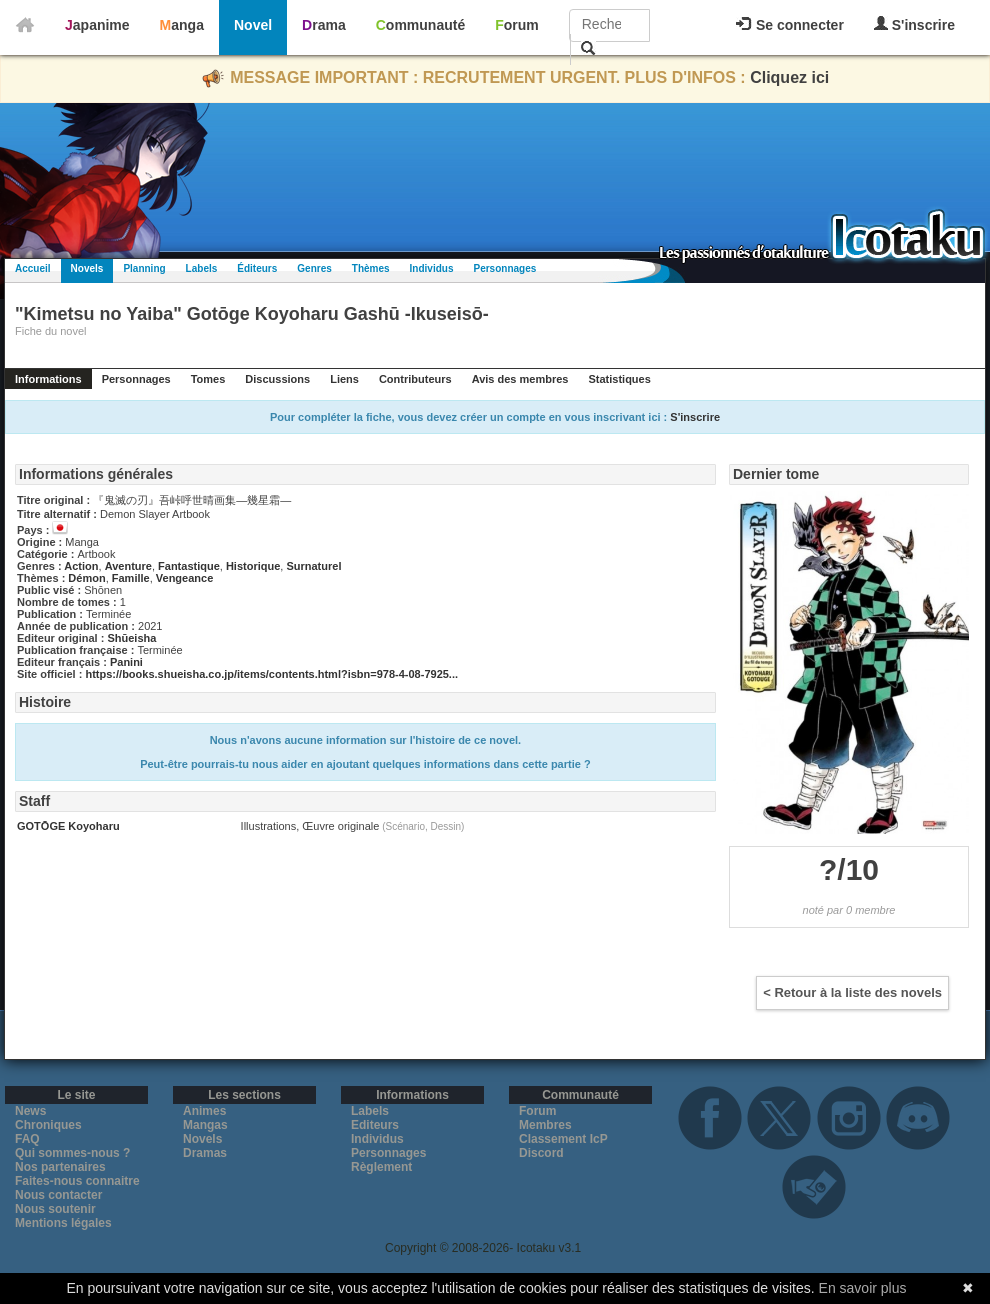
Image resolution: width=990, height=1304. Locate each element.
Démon (86, 578)
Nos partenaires (60, 1167)
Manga (182, 25)
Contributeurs (415, 379)
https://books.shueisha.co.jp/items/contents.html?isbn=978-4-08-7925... (271, 674)
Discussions (277, 379)
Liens (344, 379)
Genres (314, 268)
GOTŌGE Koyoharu (68, 826)
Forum (517, 25)
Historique (253, 566)
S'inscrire (914, 24)
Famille (131, 578)
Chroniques (48, 1125)
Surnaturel (313, 566)
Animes (204, 1111)
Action (81, 566)
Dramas (205, 1153)
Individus (432, 268)
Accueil (33, 268)
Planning (144, 268)
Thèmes (371, 268)
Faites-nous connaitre (77, 1181)
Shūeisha (131, 638)
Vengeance (184, 578)
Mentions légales (63, 1223)
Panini (126, 662)
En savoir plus (863, 1288)
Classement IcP (563, 1139)
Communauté (420, 25)
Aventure (128, 566)
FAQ (27, 1139)
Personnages (504, 268)
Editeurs (375, 1125)
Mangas (205, 1125)
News (30, 1111)
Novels (87, 268)
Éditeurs (257, 268)
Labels (202, 268)
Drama (324, 25)
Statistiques (619, 379)
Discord (541, 1153)
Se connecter (790, 25)
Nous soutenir (55, 1209)
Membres (545, 1125)
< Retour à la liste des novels (852, 992)
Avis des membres (520, 379)
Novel (253, 25)
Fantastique (189, 566)
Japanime (97, 25)
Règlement (381, 1167)
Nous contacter (58, 1195)
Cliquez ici (789, 77)
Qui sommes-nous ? (72, 1153)
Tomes (208, 379)
